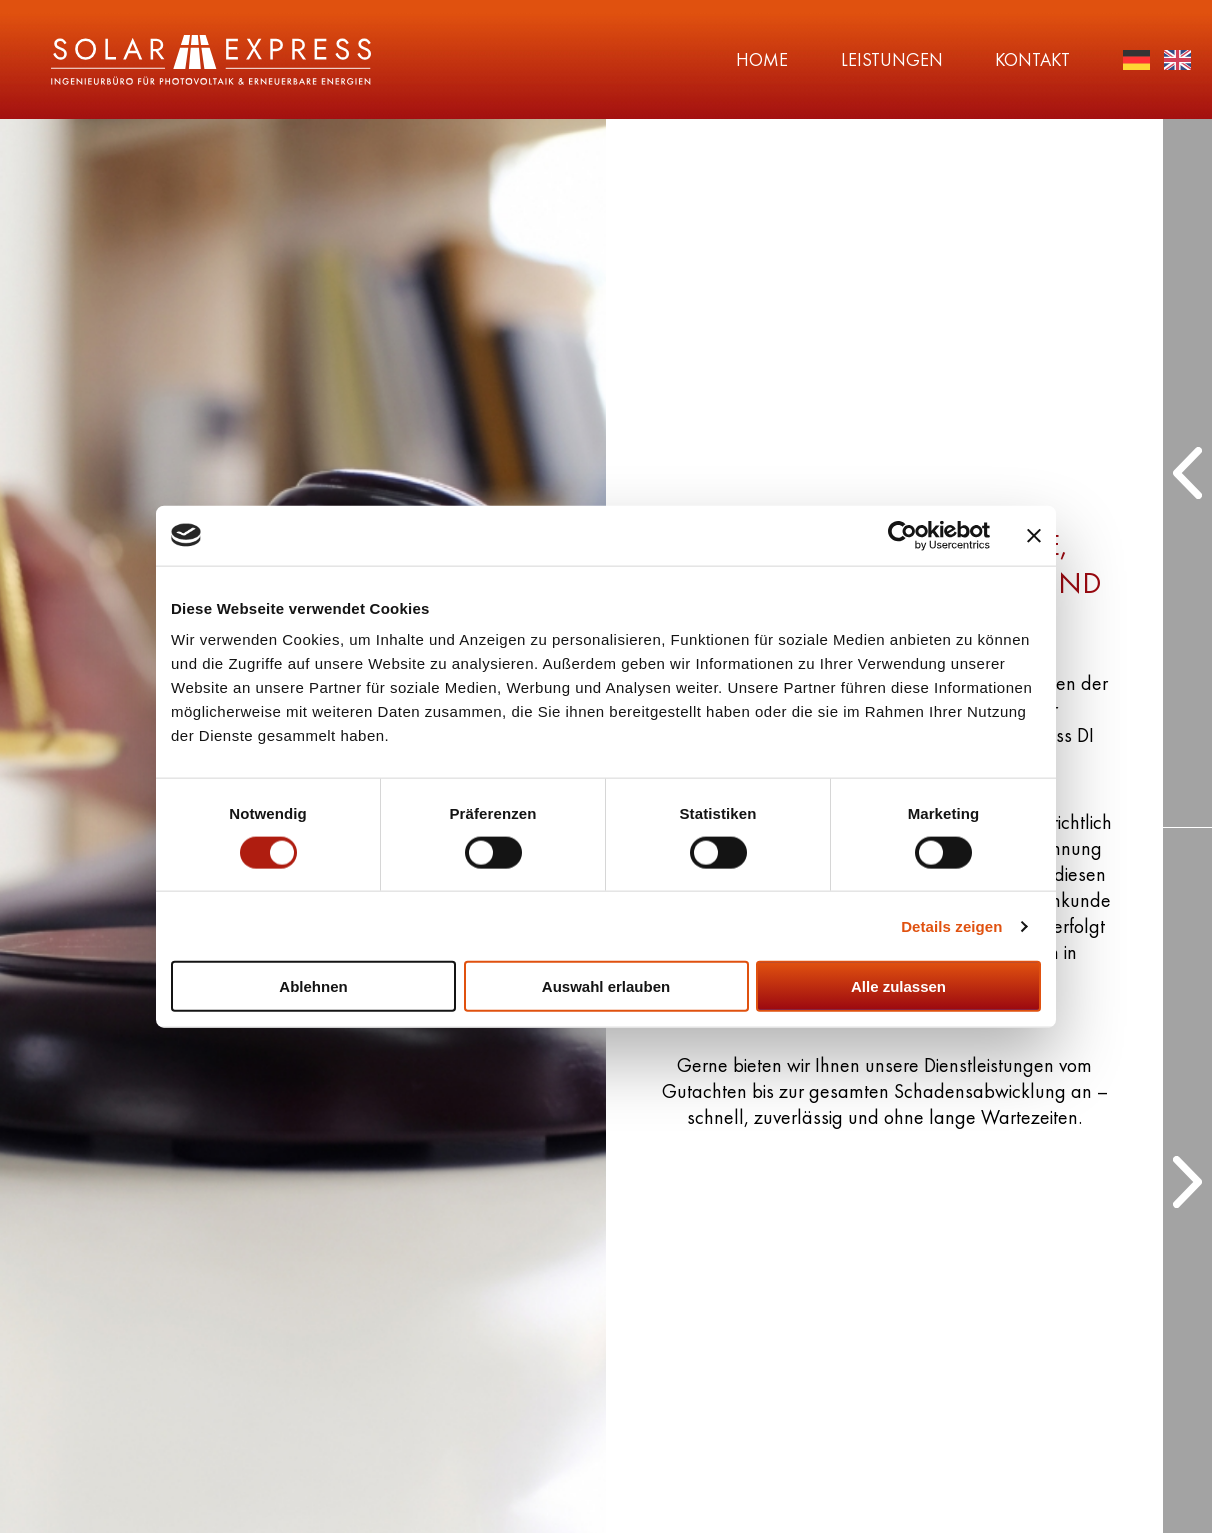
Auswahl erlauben (606, 986)
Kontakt (966, 60)
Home (628, 60)
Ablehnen (313, 986)
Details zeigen (951, 925)
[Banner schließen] (1034, 535)
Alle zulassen (898, 986)
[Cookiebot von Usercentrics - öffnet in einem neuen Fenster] (902, 535)
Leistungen (790, 60)
